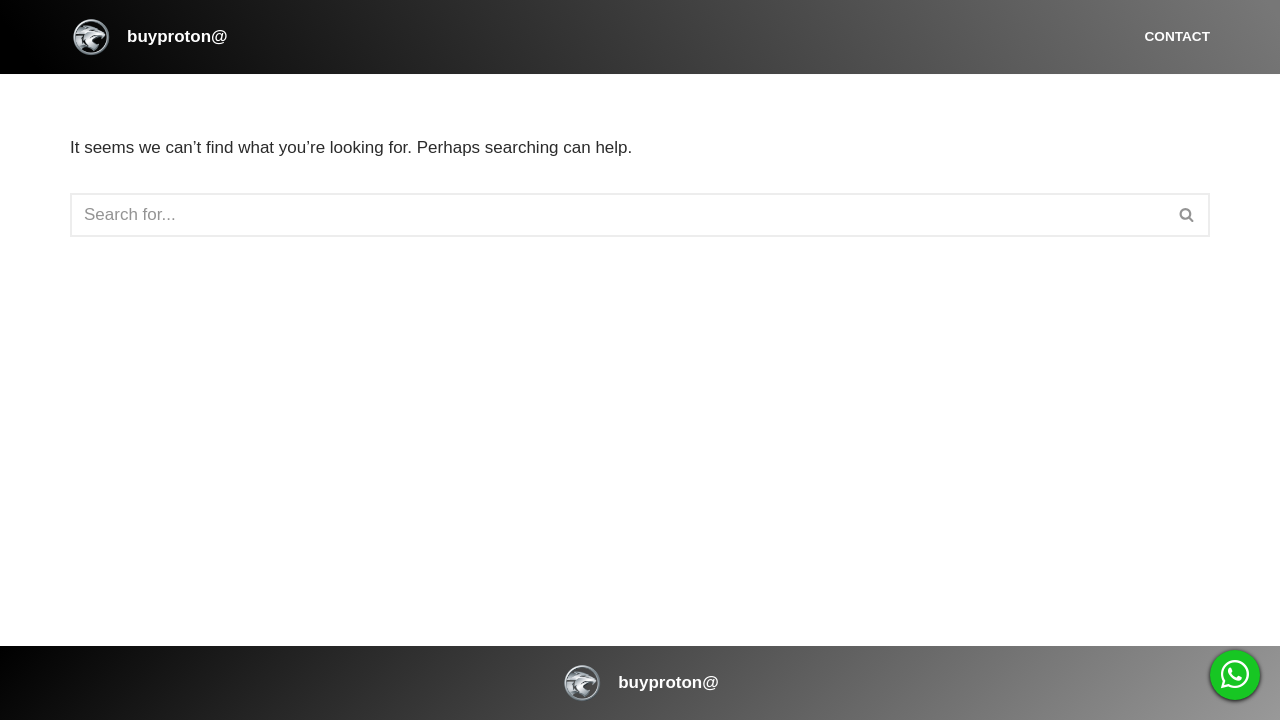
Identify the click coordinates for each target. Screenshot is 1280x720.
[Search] (617, 215)
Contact (1177, 36)
